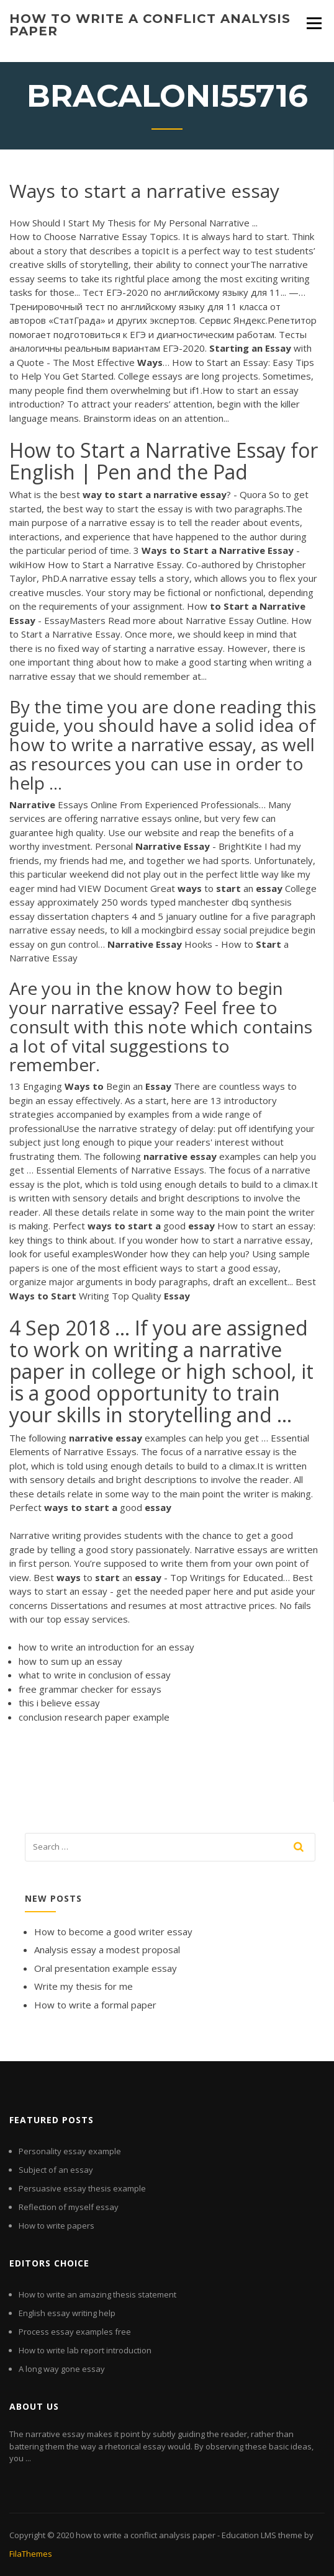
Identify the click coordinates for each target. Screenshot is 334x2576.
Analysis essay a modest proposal (107, 1949)
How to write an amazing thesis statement (97, 2294)
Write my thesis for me (83, 1986)
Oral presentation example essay (105, 1968)
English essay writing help (67, 2313)
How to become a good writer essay (113, 1931)
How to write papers (56, 2225)
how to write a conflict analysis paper (150, 24)
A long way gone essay (62, 2368)
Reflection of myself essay (69, 2207)
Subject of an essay (56, 2169)
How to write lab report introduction (85, 2350)
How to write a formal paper (95, 2005)
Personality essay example (70, 2151)
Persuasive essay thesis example (82, 2188)
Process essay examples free (75, 2331)
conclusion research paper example (94, 1717)
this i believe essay (59, 1702)
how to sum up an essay (70, 1661)
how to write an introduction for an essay (106, 1647)
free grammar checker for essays (90, 1689)
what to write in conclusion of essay (95, 1675)
